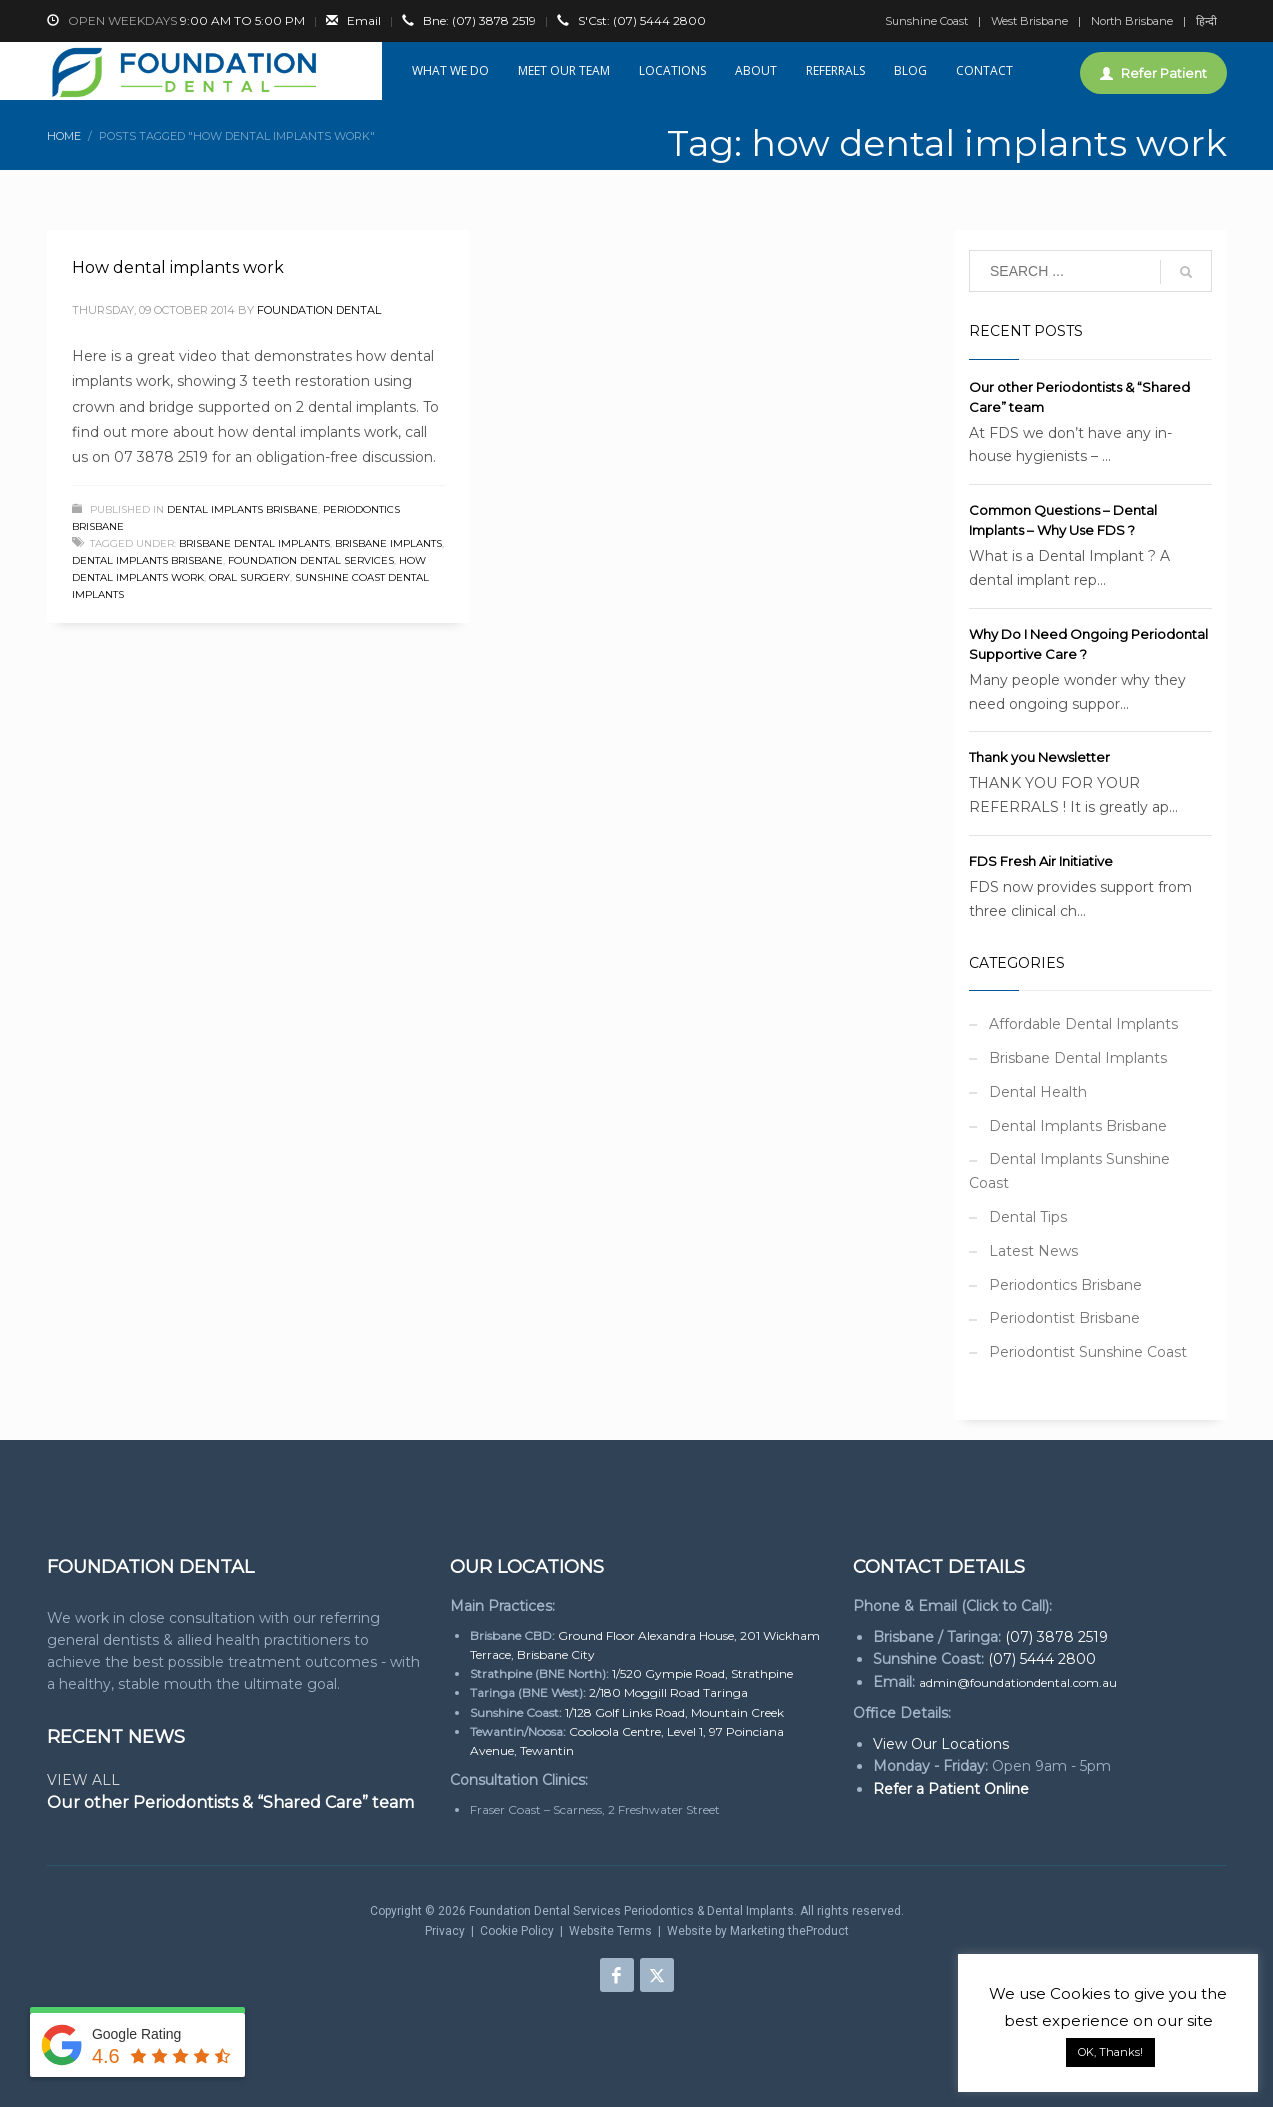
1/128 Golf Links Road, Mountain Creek (674, 1712)
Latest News (1033, 1251)
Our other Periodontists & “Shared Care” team (230, 1802)
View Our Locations (941, 1744)
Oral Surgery (249, 577)
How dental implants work (178, 267)
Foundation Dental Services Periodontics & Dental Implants (631, 1911)
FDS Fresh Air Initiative (1041, 861)
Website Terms (610, 1931)
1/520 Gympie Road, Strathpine (702, 1673)
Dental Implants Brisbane (242, 509)
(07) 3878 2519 (479, 20)
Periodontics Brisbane (1065, 1285)
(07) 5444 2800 (642, 20)
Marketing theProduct (789, 1931)
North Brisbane (1132, 21)
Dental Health (1038, 1092)
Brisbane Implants (388, 543)
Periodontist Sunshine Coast (1088, 1352)
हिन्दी (1206, 21)
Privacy (445, 1931)
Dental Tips (1028, 1217)
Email (364, 20)
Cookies (1080, 1993)
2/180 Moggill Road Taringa (668, 1692)
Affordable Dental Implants (1083, 1024)
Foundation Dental (319, 310)
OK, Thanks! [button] (1110, 2052)
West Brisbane (1029, 21)
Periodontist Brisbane (1064, 1318)
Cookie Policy (517, 1931)
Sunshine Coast (926, 21)
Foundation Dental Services (311, 560)
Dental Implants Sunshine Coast (1069, 1171)
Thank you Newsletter (1039, 757)
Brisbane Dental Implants (254, 543)
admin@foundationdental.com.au (1018, 1682)
